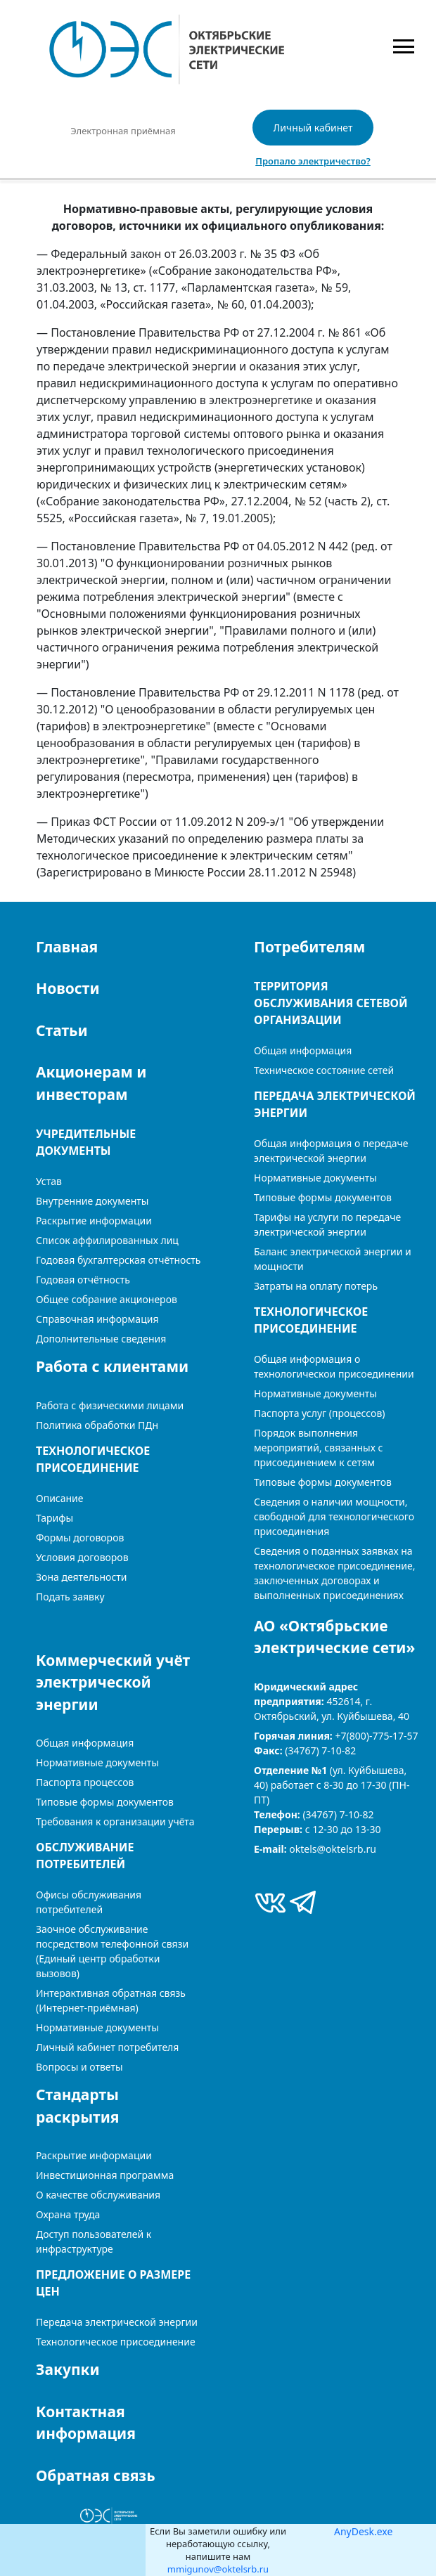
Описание (60, 1498)
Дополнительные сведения (101, 1338)
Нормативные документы (315, 1177)
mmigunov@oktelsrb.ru (218, 2569)
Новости (68, 988)
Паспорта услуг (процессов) (319, 1413)
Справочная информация (97, 1319)
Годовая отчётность (83, 1279)
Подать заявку (70, 1596)
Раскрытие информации (94, 2155)
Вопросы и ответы (79, 2066)
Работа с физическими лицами (110, 1405)
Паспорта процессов (85, 1782)
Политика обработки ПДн (97, 1425)
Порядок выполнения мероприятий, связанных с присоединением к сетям (318, 1447)
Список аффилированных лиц (107, 1240)
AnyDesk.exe (363, 2531)
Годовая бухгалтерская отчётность (118, 1260)
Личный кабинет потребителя (107, 2047)
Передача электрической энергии (117, 2322)
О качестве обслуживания (98, 2194)
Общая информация (303, 1050)
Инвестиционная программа (105, 2175)
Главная (67, 947)
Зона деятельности (81, 1577)
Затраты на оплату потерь (316, 1286)
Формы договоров (80, 1537)
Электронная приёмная (122, 130)
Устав (49, 1181)
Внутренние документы (92, 1201)
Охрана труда (68, 2214)
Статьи (62, 1030)
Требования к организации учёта (115, 1821)
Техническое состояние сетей (324, 1070)
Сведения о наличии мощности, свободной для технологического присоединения (334, 1516)
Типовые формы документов (323, 1197)
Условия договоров (82, 1557)
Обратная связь (95, 2475)
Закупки (68, 2369)
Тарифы (54, 1518)
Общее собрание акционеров (106, 1299)
